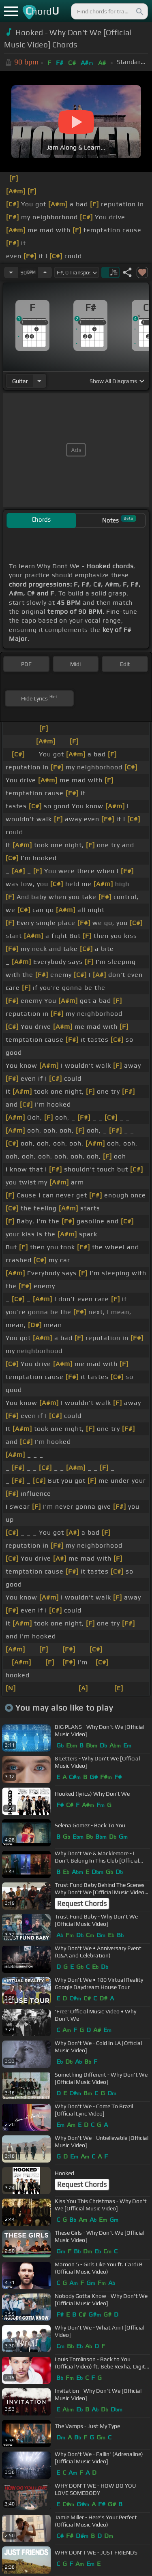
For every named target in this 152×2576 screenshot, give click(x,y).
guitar (20, 381)
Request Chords (82, 1903)
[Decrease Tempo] (11, 272)
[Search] (139, 11)
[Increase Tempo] (45, 272)
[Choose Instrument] (39, 381)
